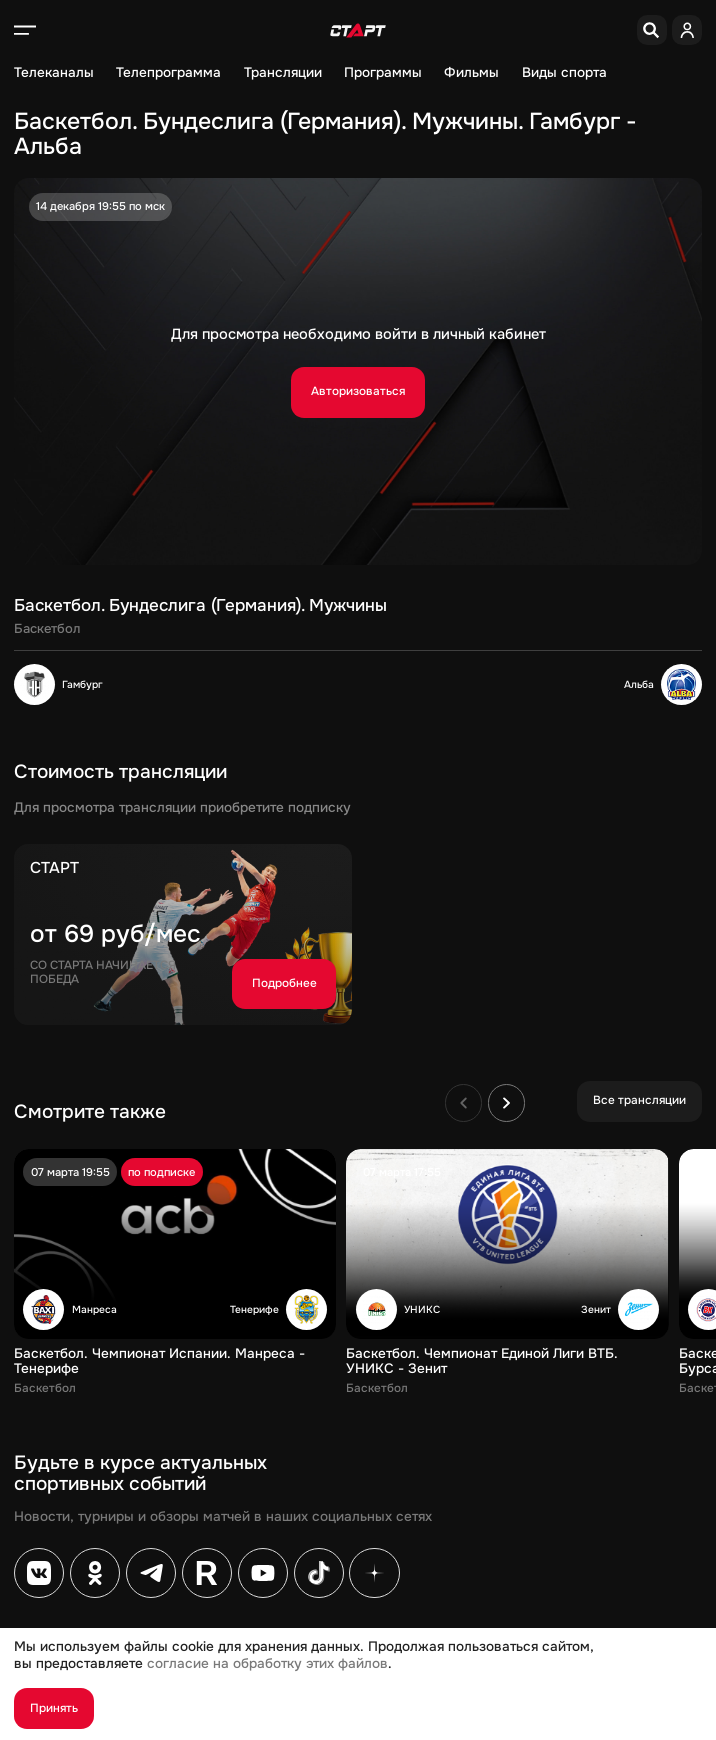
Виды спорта (564, 73)
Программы (383, 73)
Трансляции (283, 73)
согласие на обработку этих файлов (267, 1663)
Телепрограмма (168, 73)
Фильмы (471, 73)
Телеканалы (54, 73)
